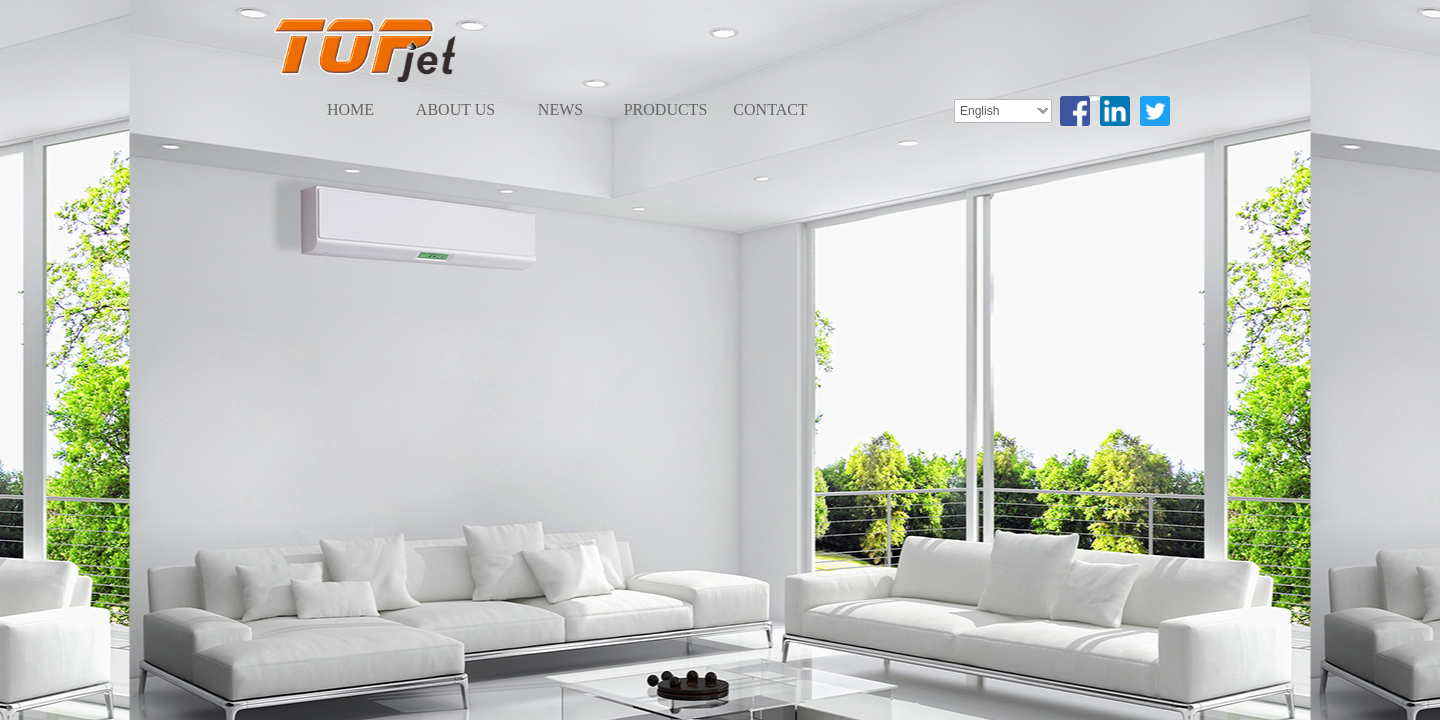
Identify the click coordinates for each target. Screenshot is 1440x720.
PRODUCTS (666, 109)
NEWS (560, 109)
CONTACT (770, 109)
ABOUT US (455, 109)
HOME (350, 109)
